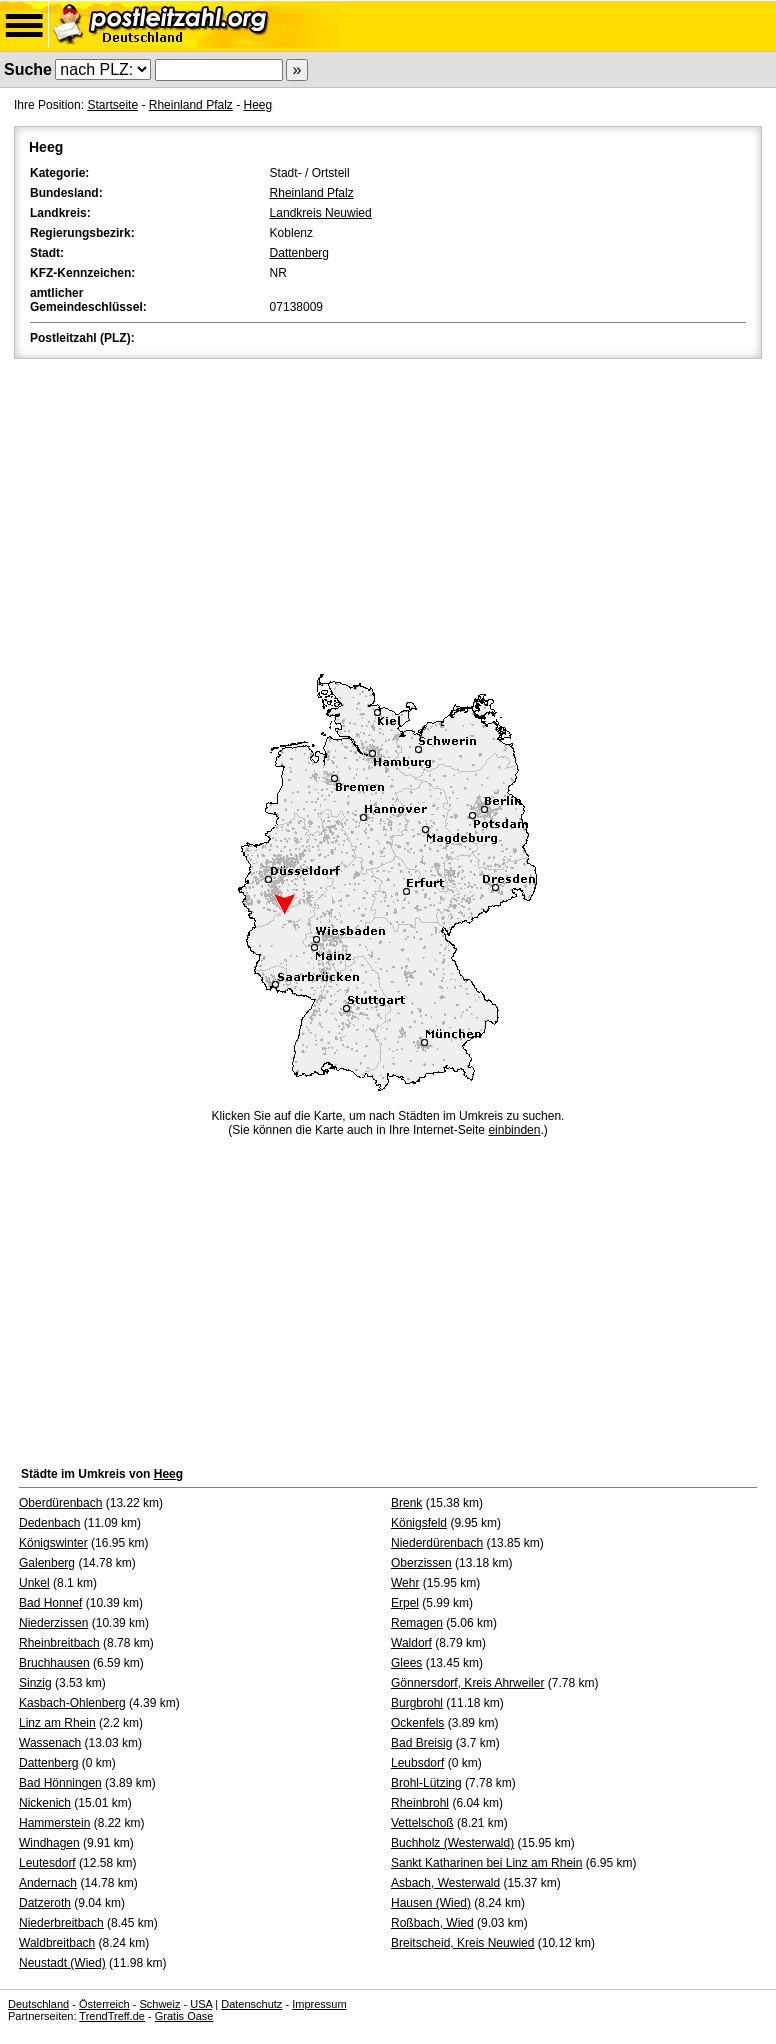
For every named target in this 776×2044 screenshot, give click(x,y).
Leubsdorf (417, 1763)
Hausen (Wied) (431, 1903)
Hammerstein (54, 1823)
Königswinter (53, 1543)
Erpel (405, 1603)
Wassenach (50, 1743)
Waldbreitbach (57, 1943)
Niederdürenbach (437, 1543)
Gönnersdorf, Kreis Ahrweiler (467, 1683)
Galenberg (47, 1563)
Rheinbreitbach (59, 1643)
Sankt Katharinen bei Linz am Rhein (486, 1863)
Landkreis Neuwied (321, 213)
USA (201, 2004)
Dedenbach (49, 1523)
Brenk (406, 1503)
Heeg (257, 105)
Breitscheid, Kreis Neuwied (462, 1943)
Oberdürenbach (60, 1503)
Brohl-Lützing (426, 1783)
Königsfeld (419, 1523)
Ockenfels (417, 1723)
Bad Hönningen (60, 1783)
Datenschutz (251, 2004)
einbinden (514, 1130)
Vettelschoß (422, 1823)
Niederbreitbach (61, 1923)
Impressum (319, 2004)
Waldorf (411, 1643)
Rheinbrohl (420, 1803)
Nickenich (45, 1803)
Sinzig (35, 1683)
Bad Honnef (50, 1603)
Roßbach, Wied (432, 1923)
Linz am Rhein (57, 1723)
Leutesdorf (47, 1863)
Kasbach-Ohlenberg (72, 1703)
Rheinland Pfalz (191, 105)
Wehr (405, 1583)
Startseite (112, 105)
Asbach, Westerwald (445, 1883)
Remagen (417, 1623)
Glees (406, 1663)
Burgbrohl (417, 1703)
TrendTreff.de (112, 2016)
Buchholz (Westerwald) (452, 1843)
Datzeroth (45, 1903)
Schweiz (159, 2004)
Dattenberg (299, 253)
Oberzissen (421, 1563)
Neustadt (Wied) (62, 1963)
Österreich (104, 2004)
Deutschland (38, 2004)
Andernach (48, 1883)
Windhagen (49, 1843)
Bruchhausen (54, 1663)
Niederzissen (53, 1623)
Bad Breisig (421, 1743)
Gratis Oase (184, 2016)
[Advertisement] (388, 513)
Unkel (34, 1583)
